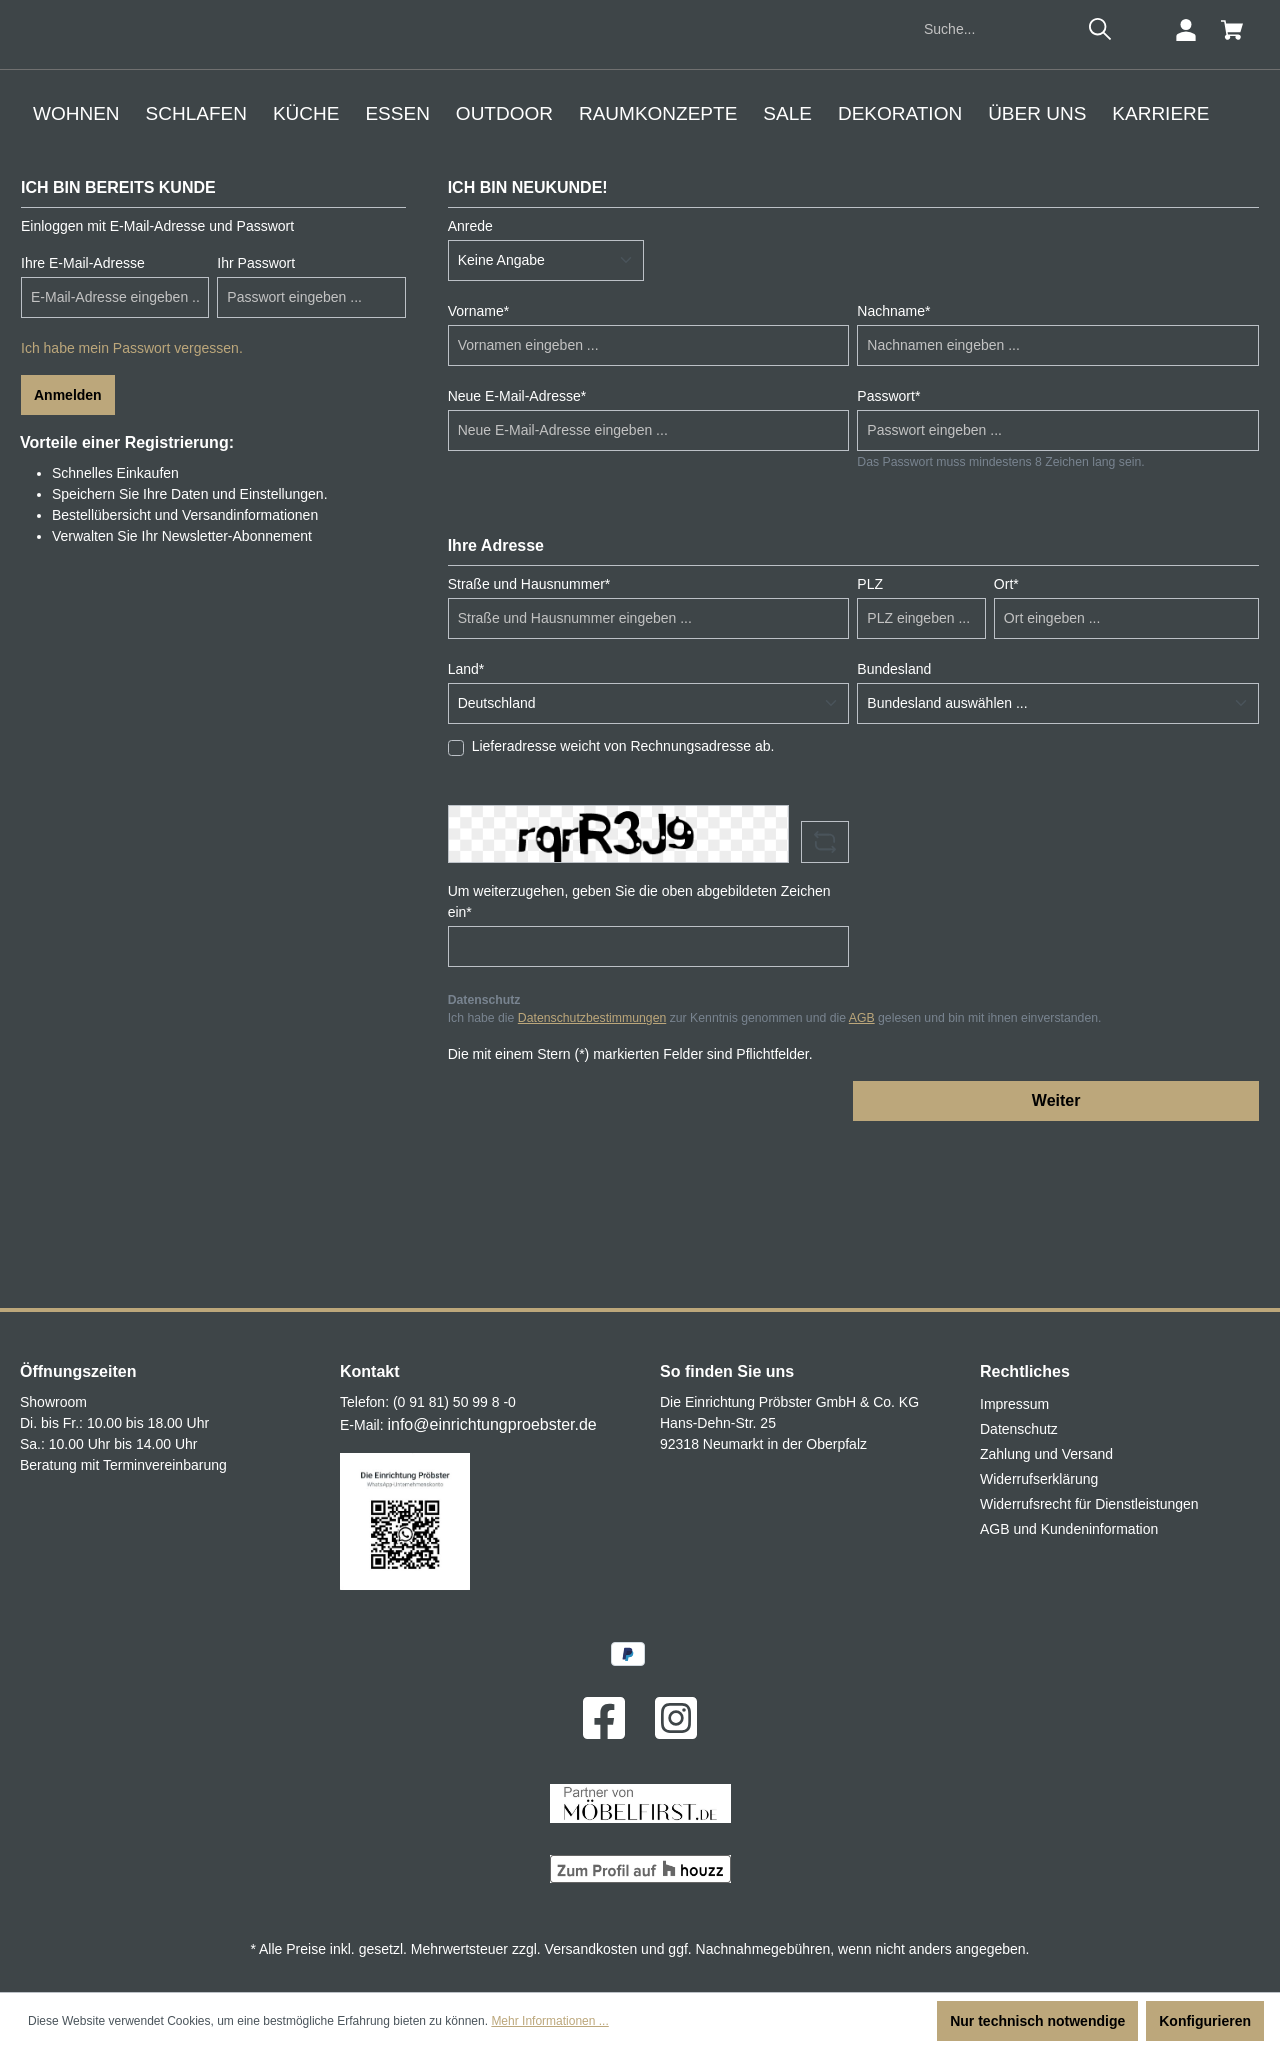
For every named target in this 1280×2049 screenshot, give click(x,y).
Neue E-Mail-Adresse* (517, 562)
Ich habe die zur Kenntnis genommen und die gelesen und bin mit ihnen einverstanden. (775, 1185)
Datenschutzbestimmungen (592, 1185)
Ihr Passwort (256, 429)
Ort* (1006, 750)
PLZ (870, 750)
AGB (862, 1185)
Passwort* (888, 562)
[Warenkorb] (1232, 197)
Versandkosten (591, 1949)
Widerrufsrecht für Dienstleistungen (1089, 1504)
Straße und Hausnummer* (529, 750)
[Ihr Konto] (1186, 197)
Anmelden (68, 561)
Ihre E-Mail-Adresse (83, 429)
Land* (466, 835)
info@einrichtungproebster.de (491, 1424)
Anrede (470, 392)
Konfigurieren (1205, 2021)
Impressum (1014, 1404)
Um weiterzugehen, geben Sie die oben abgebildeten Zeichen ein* (639, 1067)
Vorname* (478, 477)
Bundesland (894, 835)
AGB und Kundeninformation (1069, 1529)
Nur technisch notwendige (1037, 2021)
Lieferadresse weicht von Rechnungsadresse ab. (623, 912)
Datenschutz (1019, 1429)
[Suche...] (996, 196)
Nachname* (893, 477)
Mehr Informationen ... (549, 2021)
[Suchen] (1100, 196)
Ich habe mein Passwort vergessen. (132, 514)
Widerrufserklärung (1039, 1479)
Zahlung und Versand (1046, 1454)
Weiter (1056, 1266)
